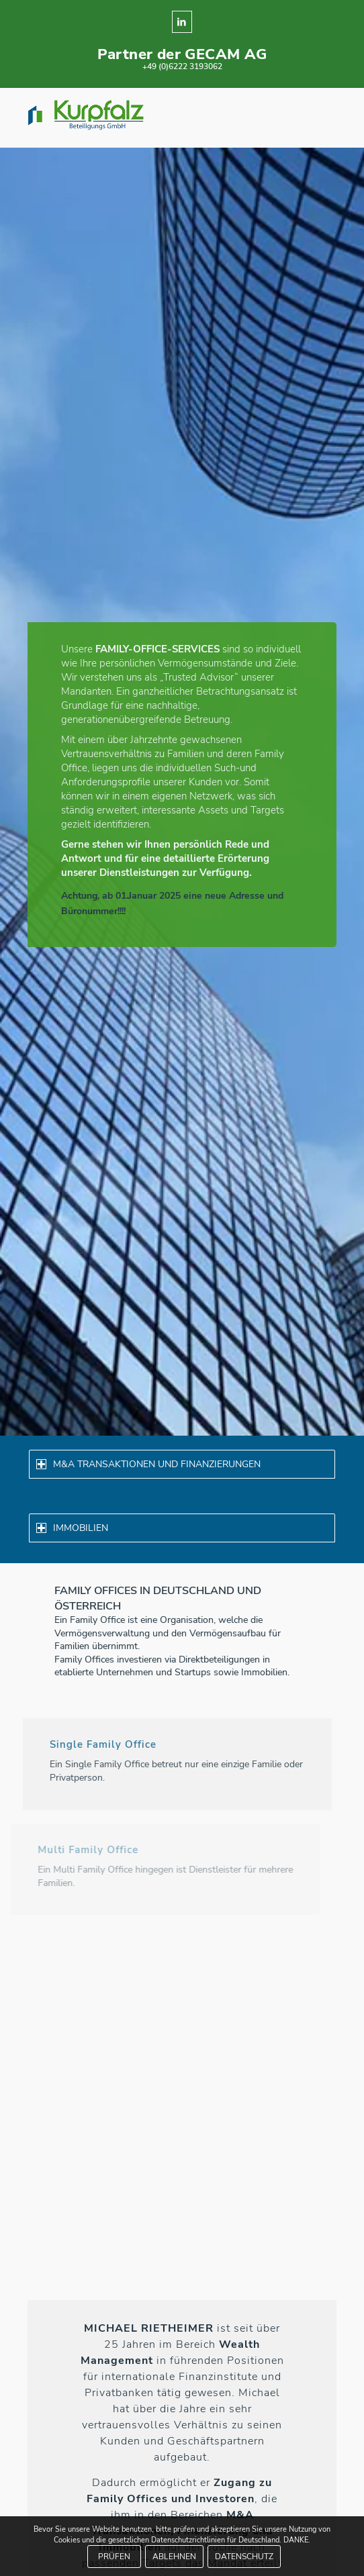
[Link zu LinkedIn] (182, 21)
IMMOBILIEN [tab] (72, 1528)
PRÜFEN (114, 2556)
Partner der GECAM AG (182, 54)
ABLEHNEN (174, 2556)
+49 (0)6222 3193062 (182, 66)
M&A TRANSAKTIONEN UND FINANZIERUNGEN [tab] (148, 1464)
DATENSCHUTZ (244, 2556)
